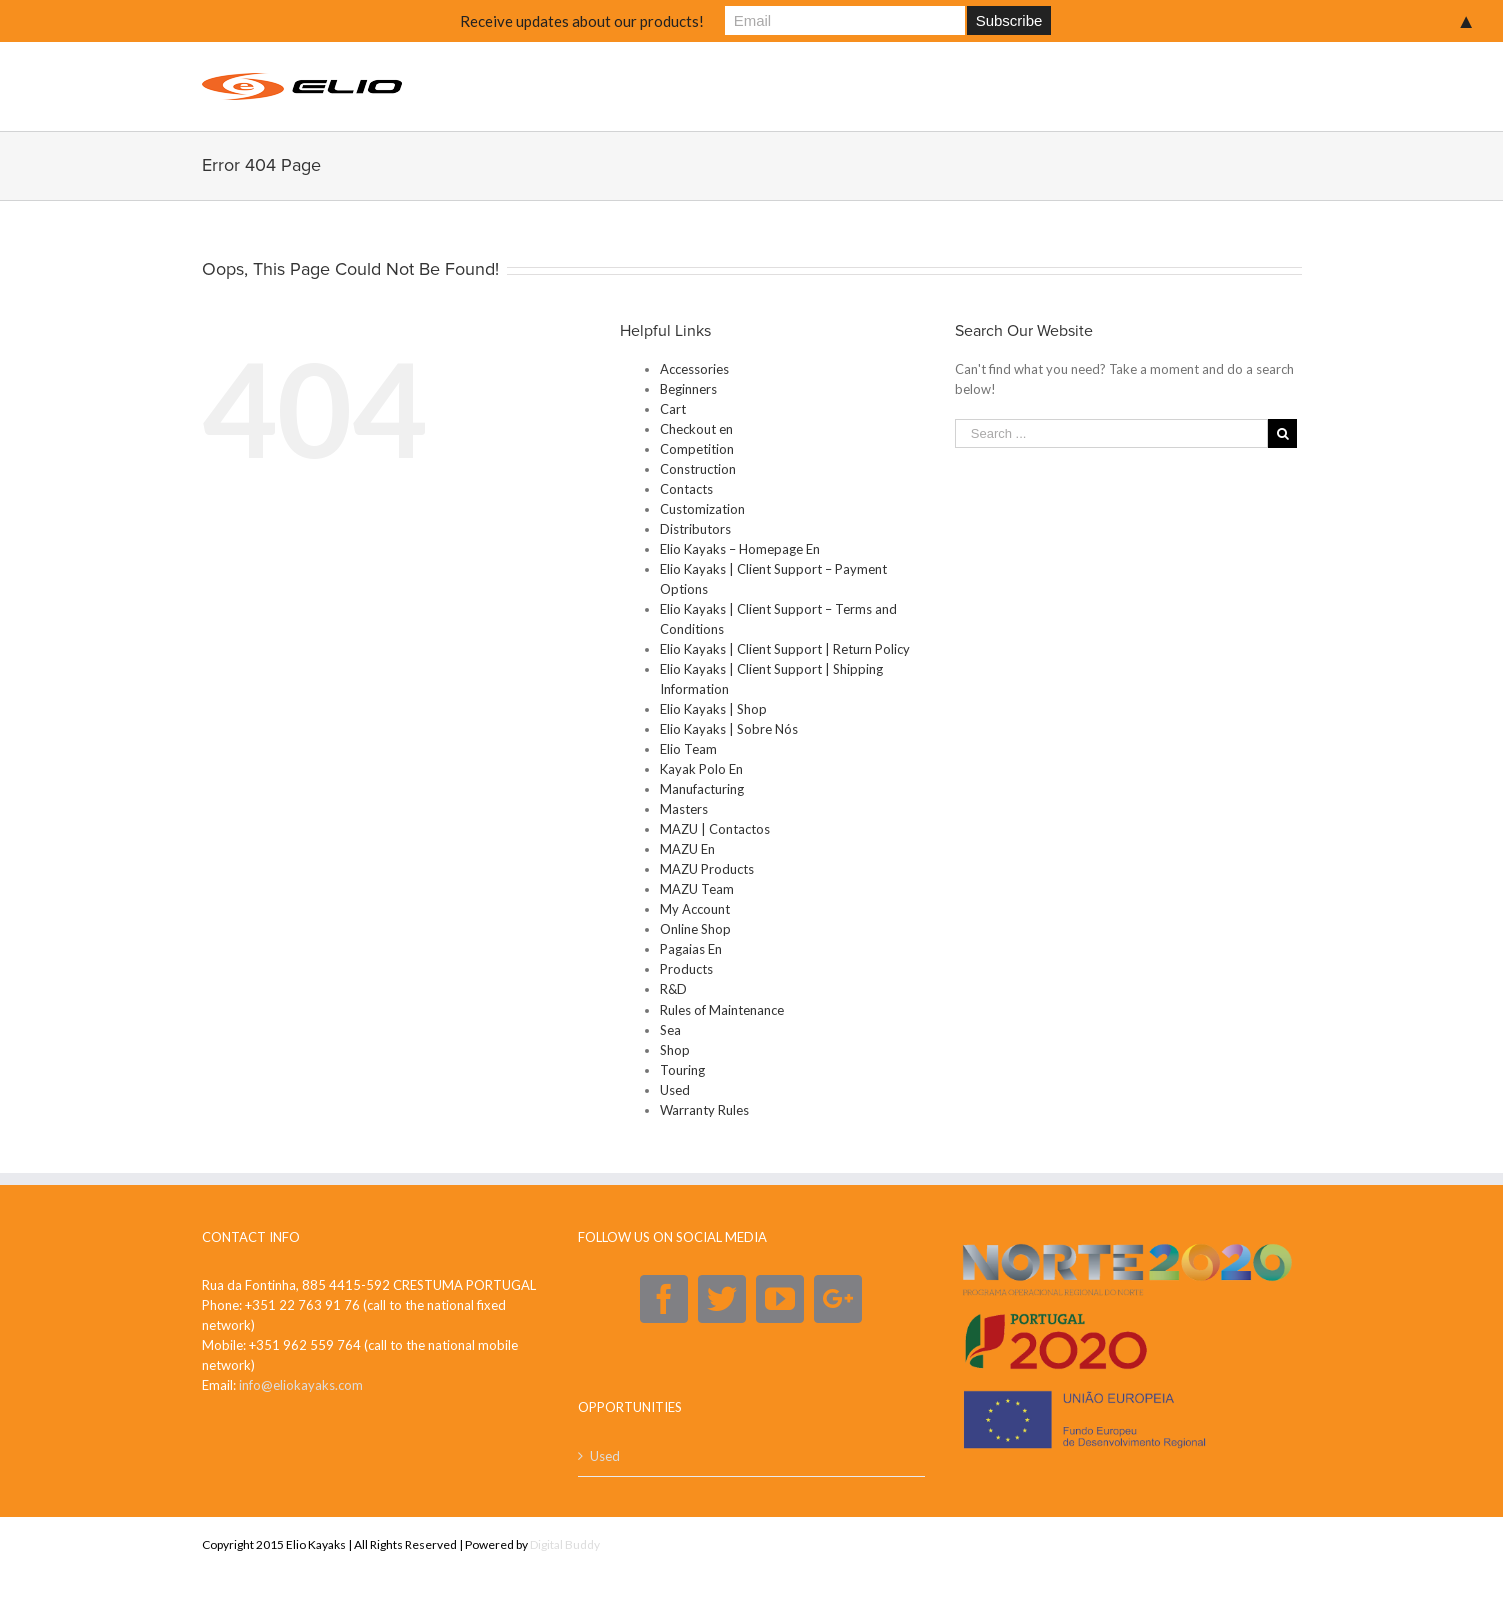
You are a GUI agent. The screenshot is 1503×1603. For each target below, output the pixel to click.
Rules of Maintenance (722, 1010)
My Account (695, 909)
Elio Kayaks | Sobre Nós (729, 729)
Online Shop (695, 929)
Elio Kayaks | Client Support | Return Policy (785, 649)
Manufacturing (702, 789)
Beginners (688, 389)
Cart (673, 409)
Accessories (694, 369)
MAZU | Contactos (715, 829)
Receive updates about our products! (582, 21)
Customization (702, 509)
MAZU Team (697, 889)
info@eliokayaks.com (301, 1385)
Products (686, 969)
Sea (670, 1030)
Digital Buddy (565, 1544)
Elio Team (688, 749)
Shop (675, 1050)
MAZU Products (707, 869)
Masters (684, 809)
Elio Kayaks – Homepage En (740, 549)
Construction (698, 469)
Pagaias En (691, 949)
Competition (697, 449)
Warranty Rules (704, 1110)
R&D (673, 989)
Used (675, 1090)
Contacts (686, 489)
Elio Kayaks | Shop (713, 709)
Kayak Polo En (701, 769)
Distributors (695, 529)
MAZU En (687, 849)
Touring (682, 1070)
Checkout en (696, 429)
